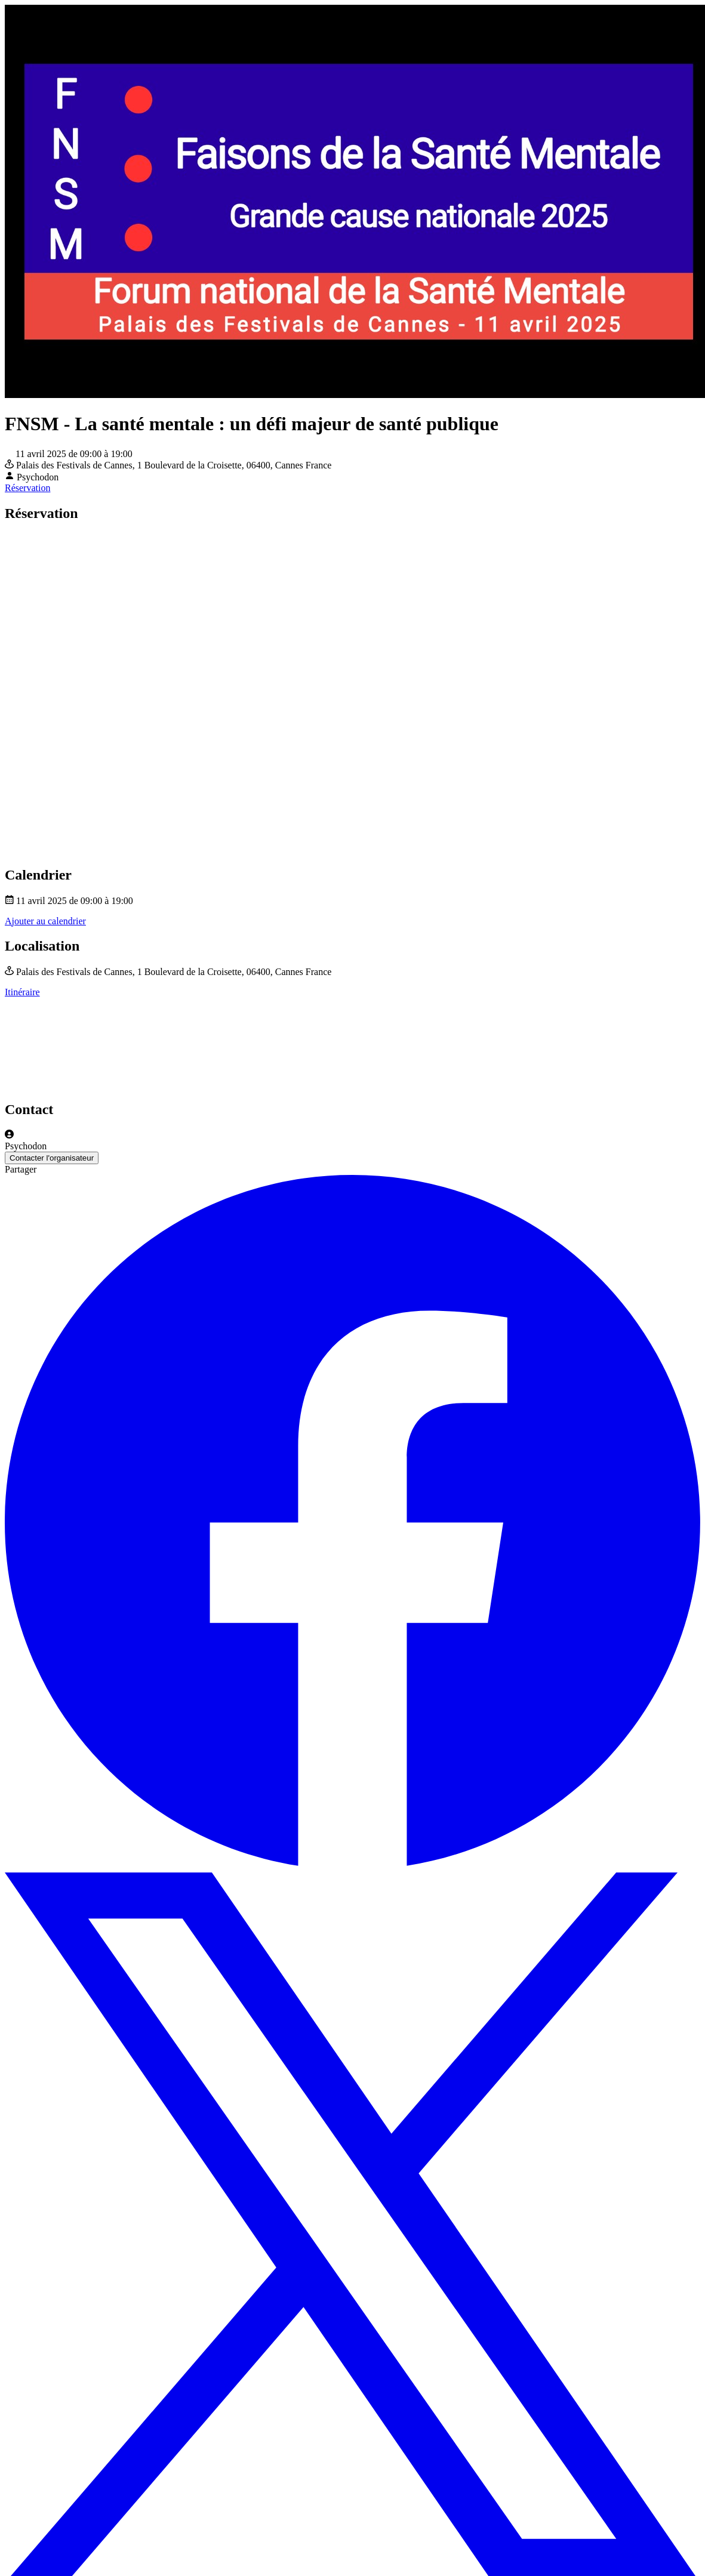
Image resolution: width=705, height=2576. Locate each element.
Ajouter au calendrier (45, 921)
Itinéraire (22, 992)
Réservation (27, 488)
